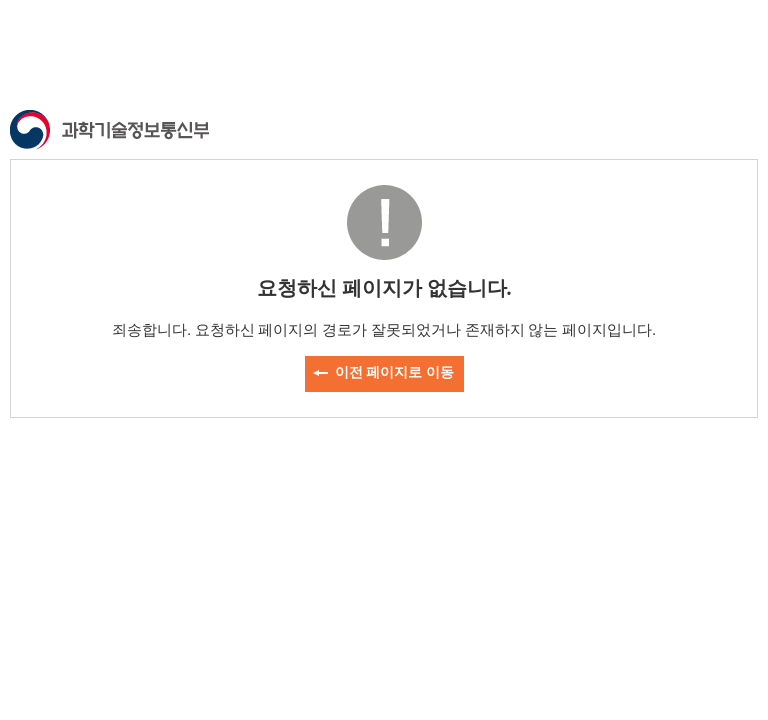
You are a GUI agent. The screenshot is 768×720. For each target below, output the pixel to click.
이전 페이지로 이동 (394, 372)
